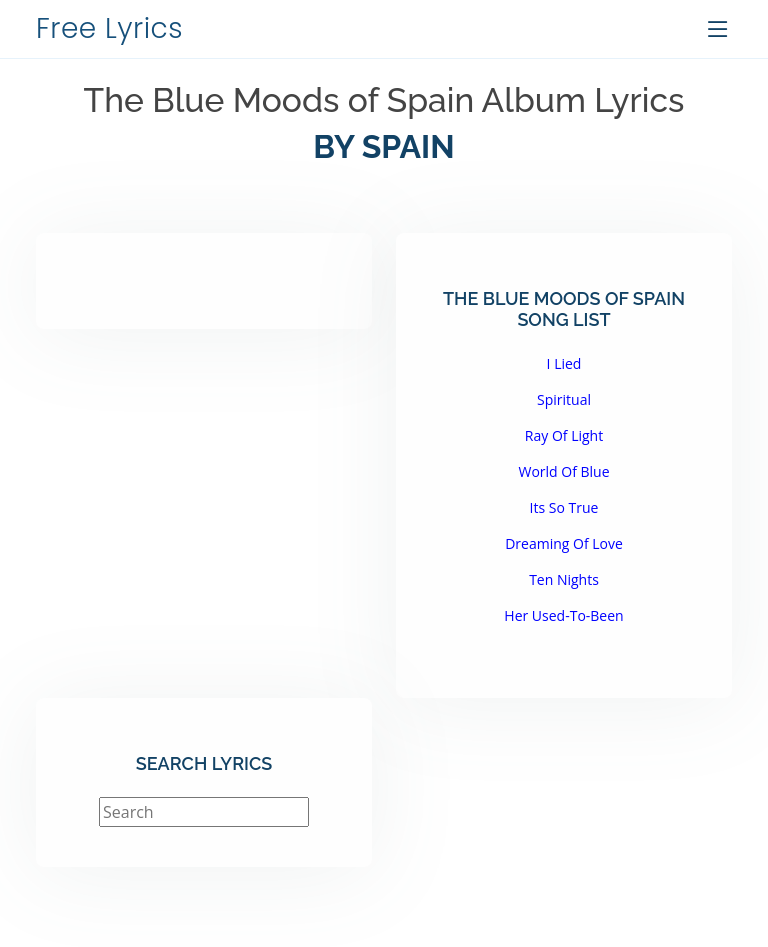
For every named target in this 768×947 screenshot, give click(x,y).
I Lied (564, 363)
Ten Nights (564, 579)
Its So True (564, 507)
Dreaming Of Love (564, 543)
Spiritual (564, 399)
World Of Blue (563, 471)
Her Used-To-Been (563, 615)
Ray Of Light (564, 435)
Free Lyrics (109, 28)
